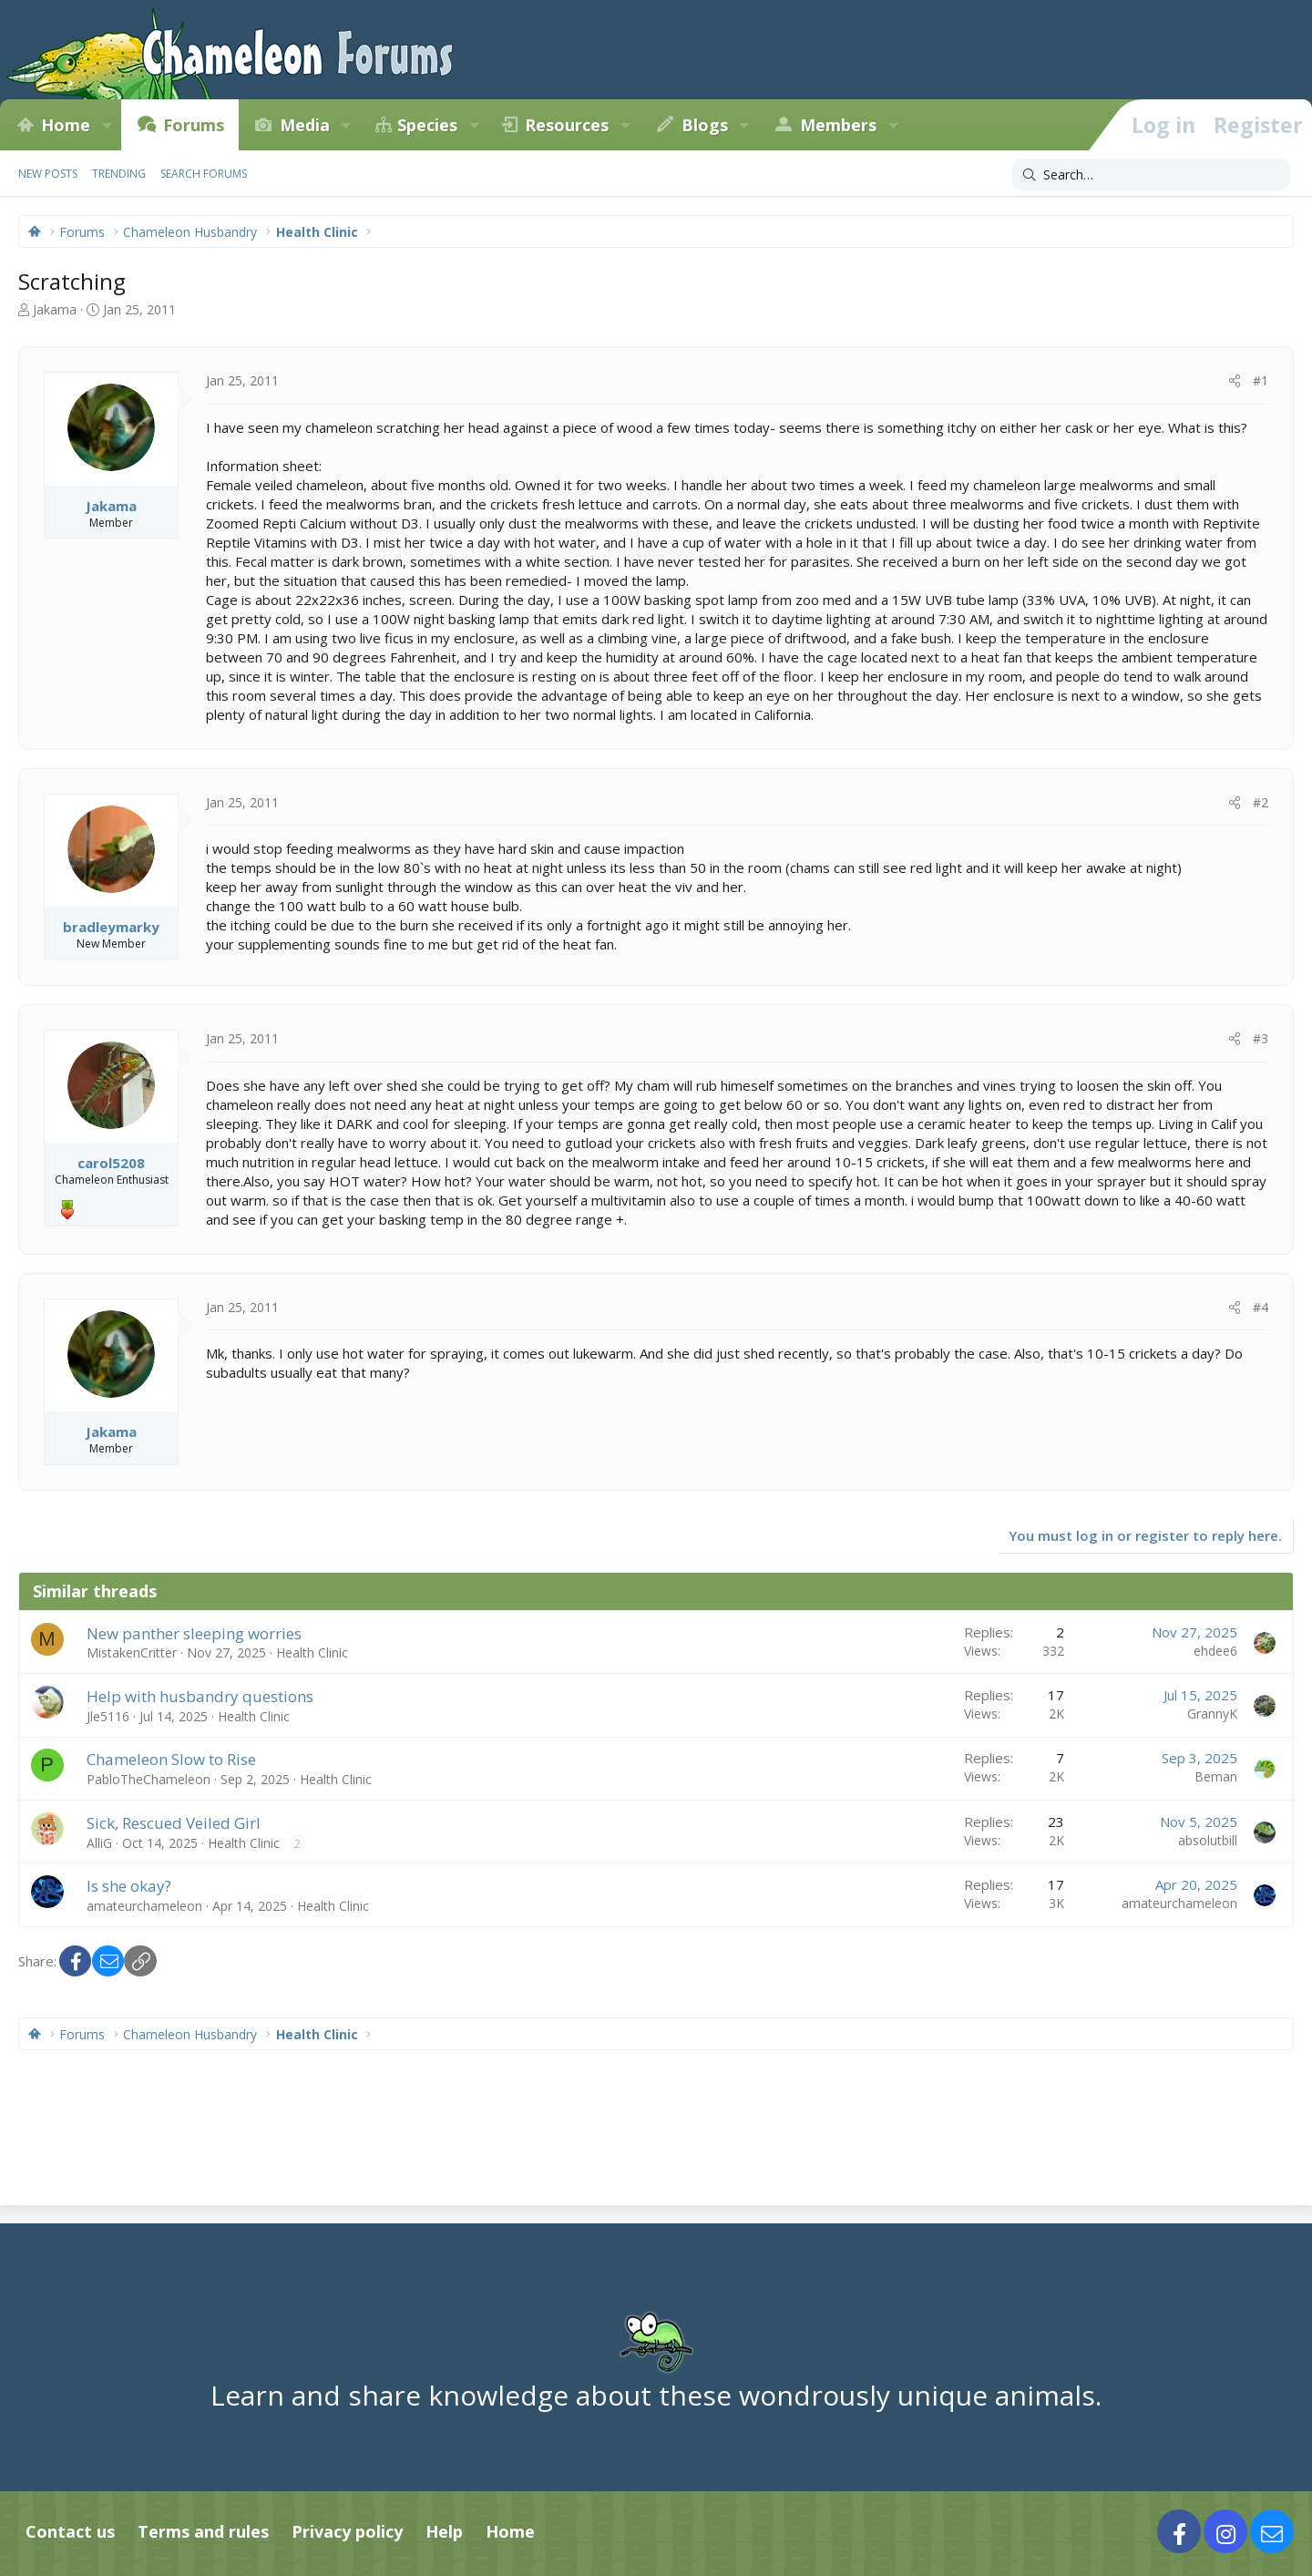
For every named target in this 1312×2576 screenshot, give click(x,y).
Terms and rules (203, 2531)
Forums (193, 125)
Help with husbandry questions (200, 1696)
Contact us (70, 2531)
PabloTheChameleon (148, 1779)
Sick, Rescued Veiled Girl (174, 1822)
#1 (1260, 380)
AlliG (99, 1843)
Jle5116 (108, 1716)
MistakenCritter (132, 1652)
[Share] (1234, 381)
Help (444, 2531)
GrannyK (1212, 1713)
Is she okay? (129, 1885)
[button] (106, 124)
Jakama (55, 309)
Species (427, 125)
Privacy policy (347, 2531)
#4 (1260, 1307)
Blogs (705, 125)
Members (838, 125)
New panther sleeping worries (194, 1633)
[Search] (1151, 175)
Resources (567, 125)
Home (65, 125)
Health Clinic (312, 1652)
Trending (119, 173)
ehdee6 (1215, 1650)
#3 (1260, 1038)
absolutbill (1207, 1840)
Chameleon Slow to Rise (171, 1759)
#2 (1260, 802)
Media (305, 125)
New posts (47, 173)
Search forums (203, 173)
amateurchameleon (144, 1905)
